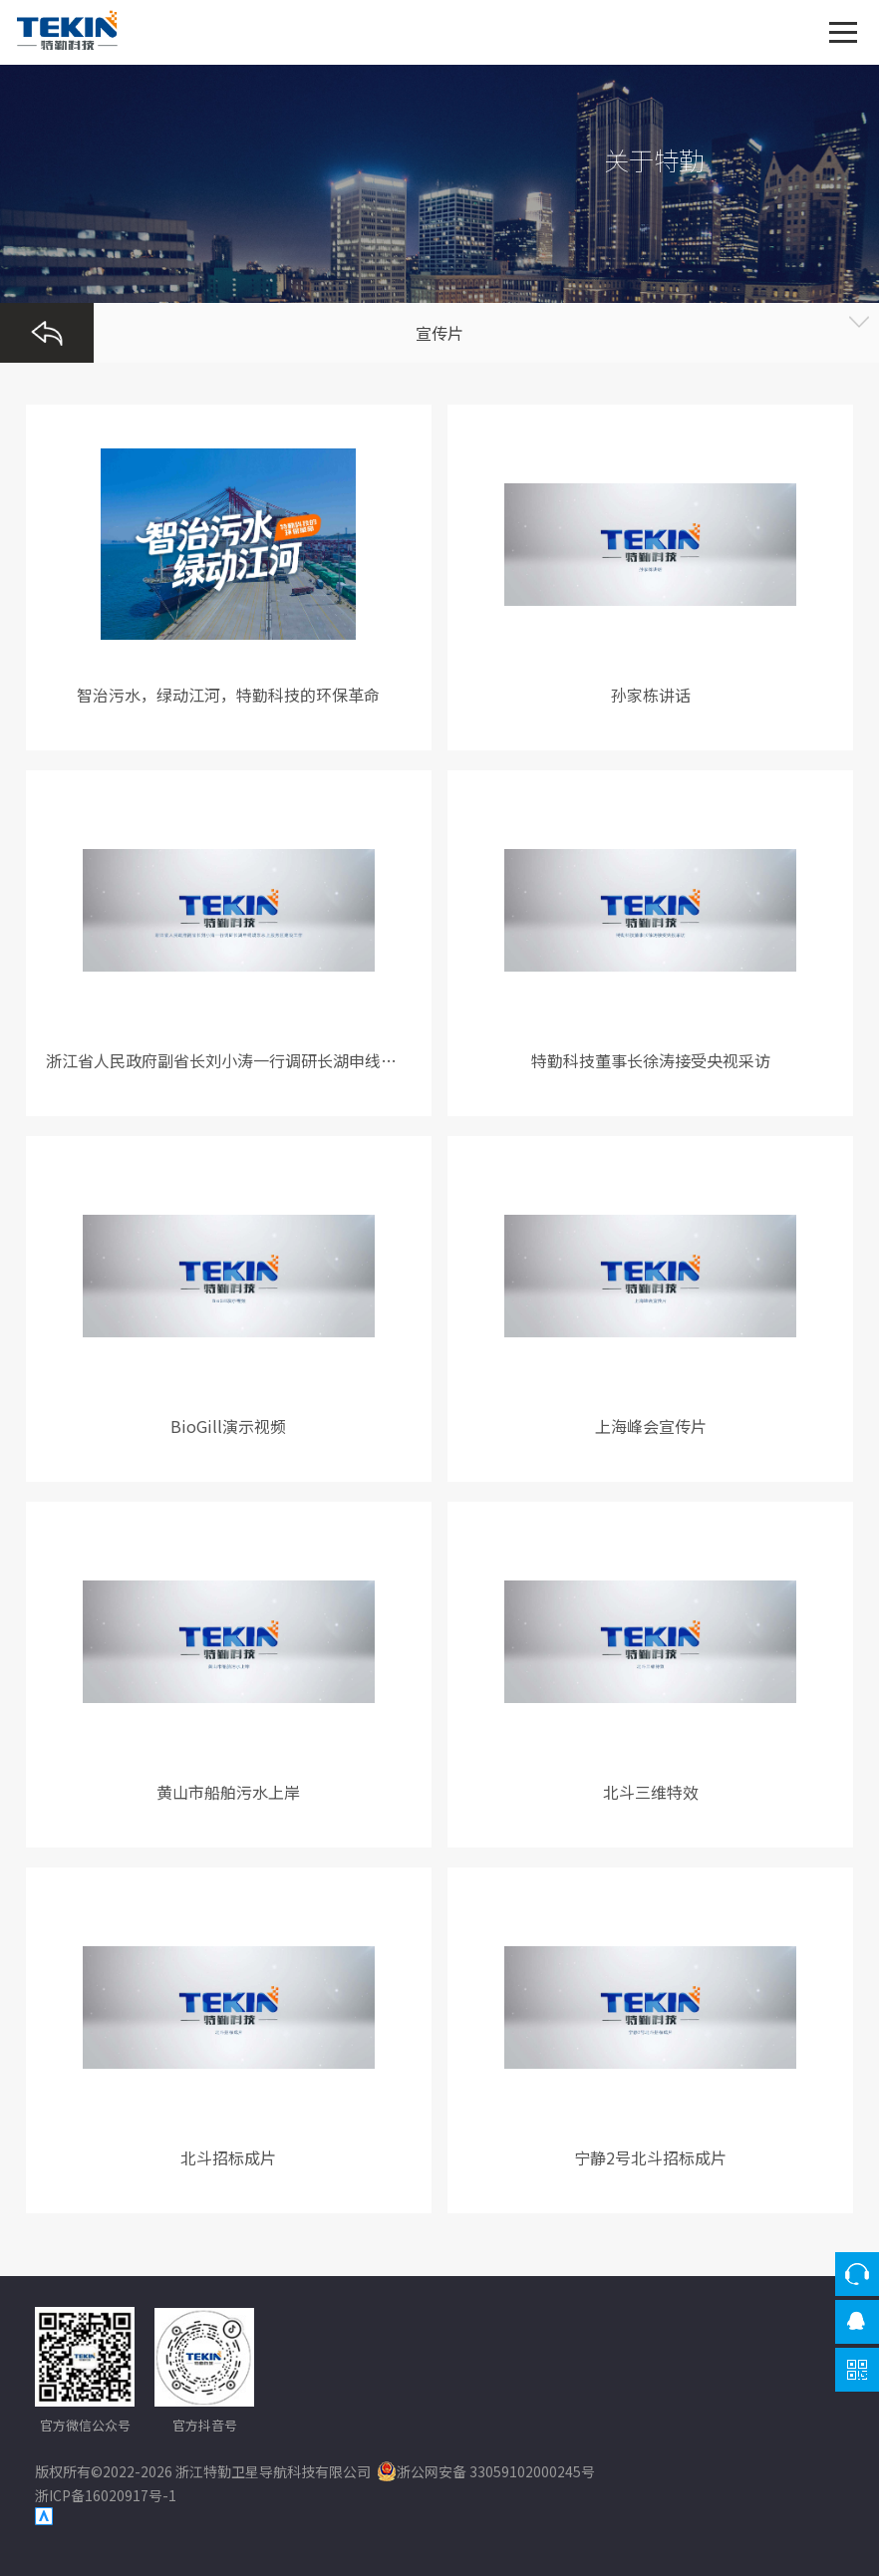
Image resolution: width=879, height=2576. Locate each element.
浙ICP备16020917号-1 (105, 2495)
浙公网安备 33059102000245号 (486, 2471)
